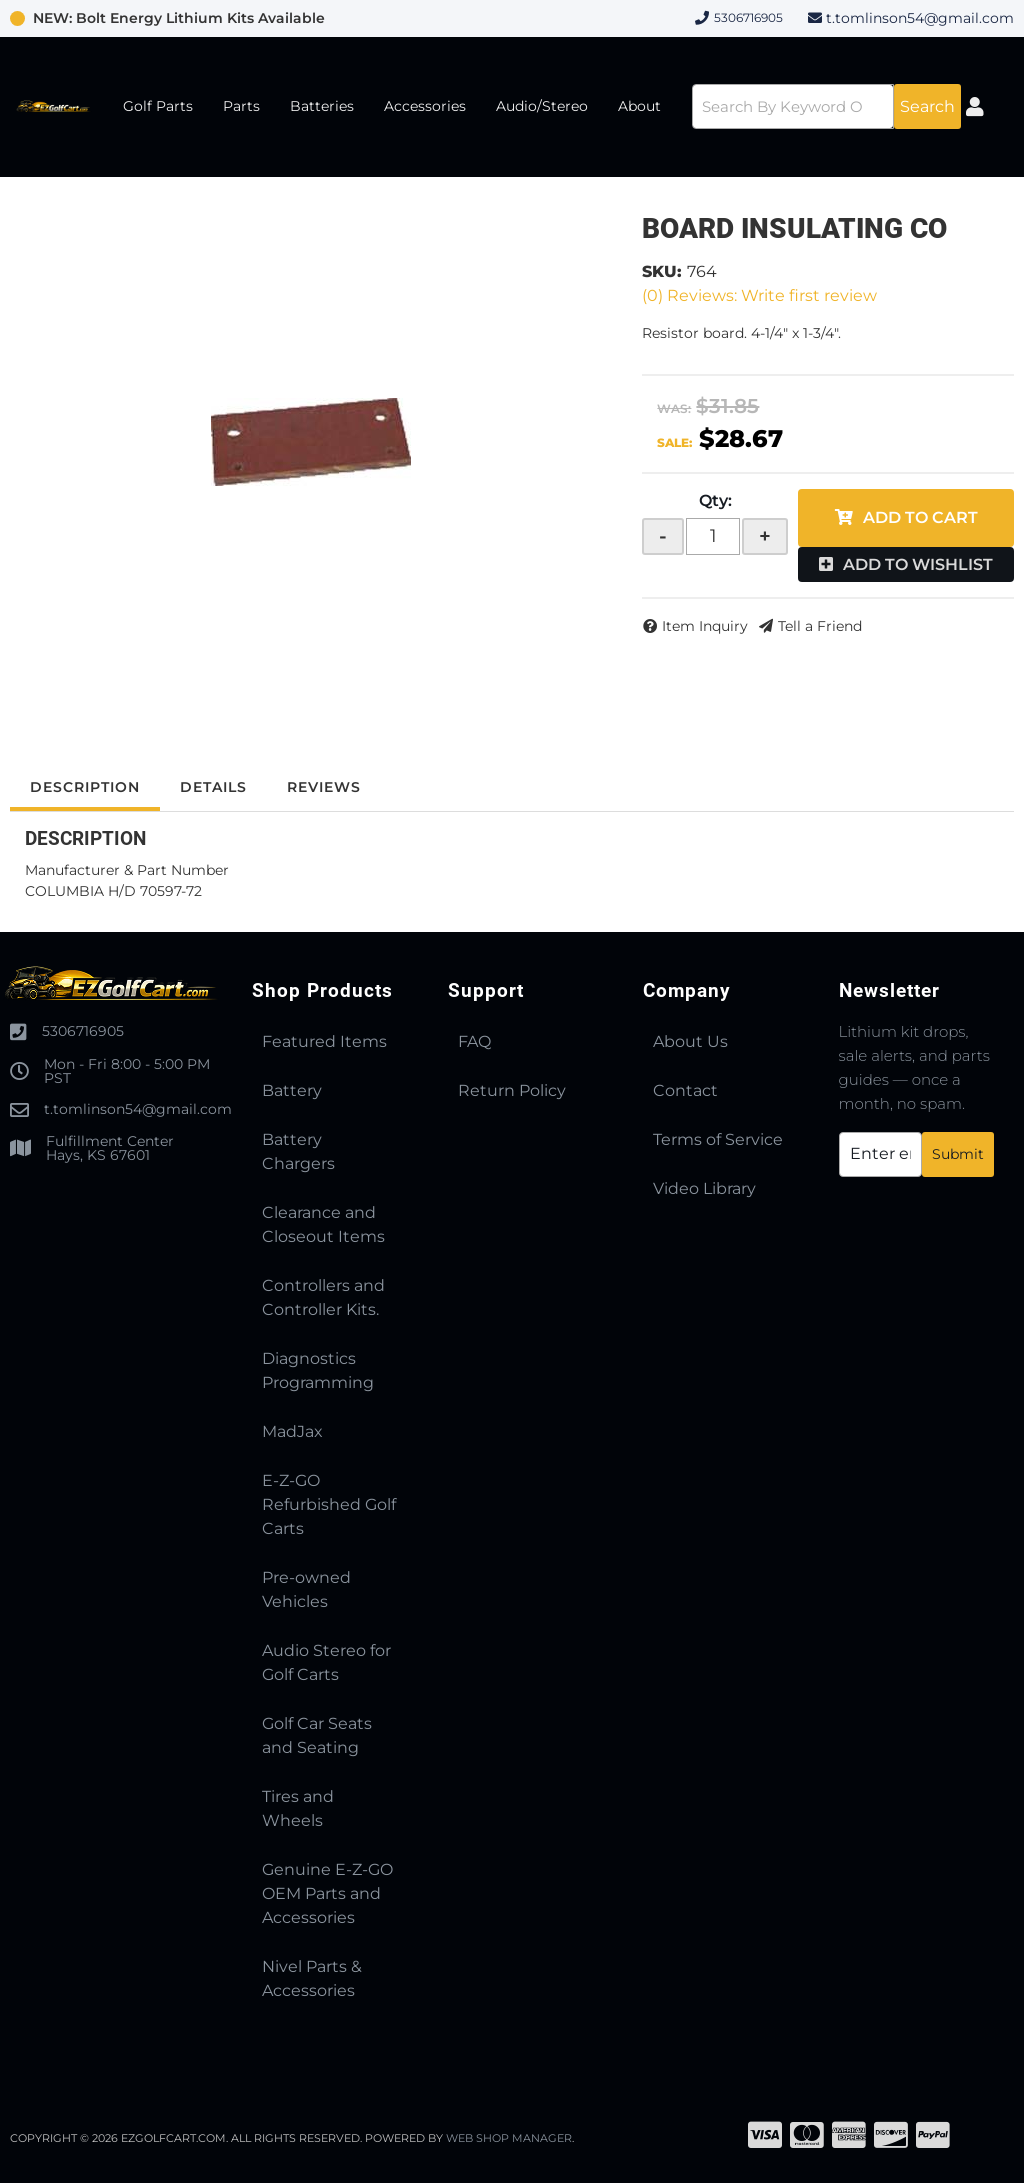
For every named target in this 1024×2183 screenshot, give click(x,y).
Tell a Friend (820, 626)
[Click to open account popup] (975, 107)
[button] (826, 106)
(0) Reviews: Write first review (759, 295)
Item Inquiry (705, 626)
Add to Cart (920, 517)
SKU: (662, 271)
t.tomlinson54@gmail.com (920, 18)
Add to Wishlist (918, 564)
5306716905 (83, 1031)
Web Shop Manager (509, 2138)
